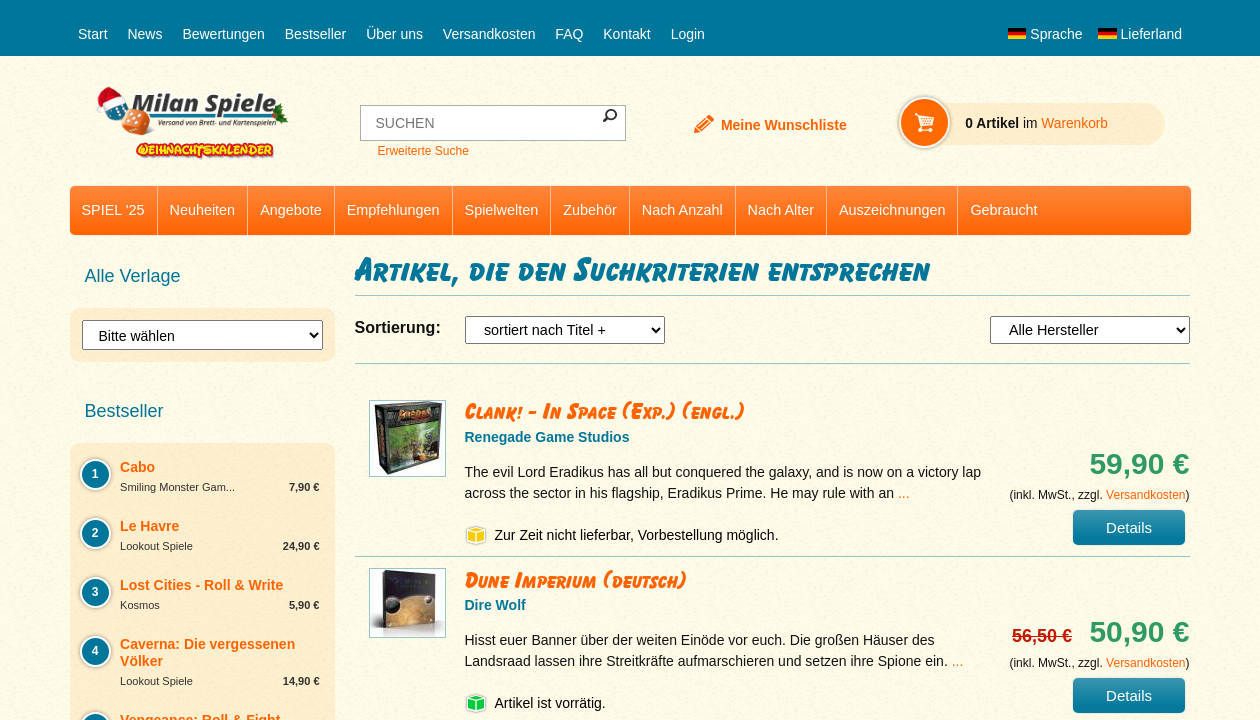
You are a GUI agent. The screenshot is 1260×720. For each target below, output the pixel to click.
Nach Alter (781, 210)
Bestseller (315, 34)
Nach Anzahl (682, 210)
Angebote (291, 210)
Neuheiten (203, 210)
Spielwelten (502, 210)
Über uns (394, 34)
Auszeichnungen (892, 210)
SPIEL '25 (113, 210)
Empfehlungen (393, 210)
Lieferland (1140, 34)
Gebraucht (1003, 210)
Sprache (1045, 34)
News (144, 34)
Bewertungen (223, 34)
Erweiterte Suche (422, 151)
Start (93, 34)
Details (1129, 527)
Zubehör (590, 210)
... (904, 493)
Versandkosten (489, 34)
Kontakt (626, 34)
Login (688, 34)
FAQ (569, 34)
